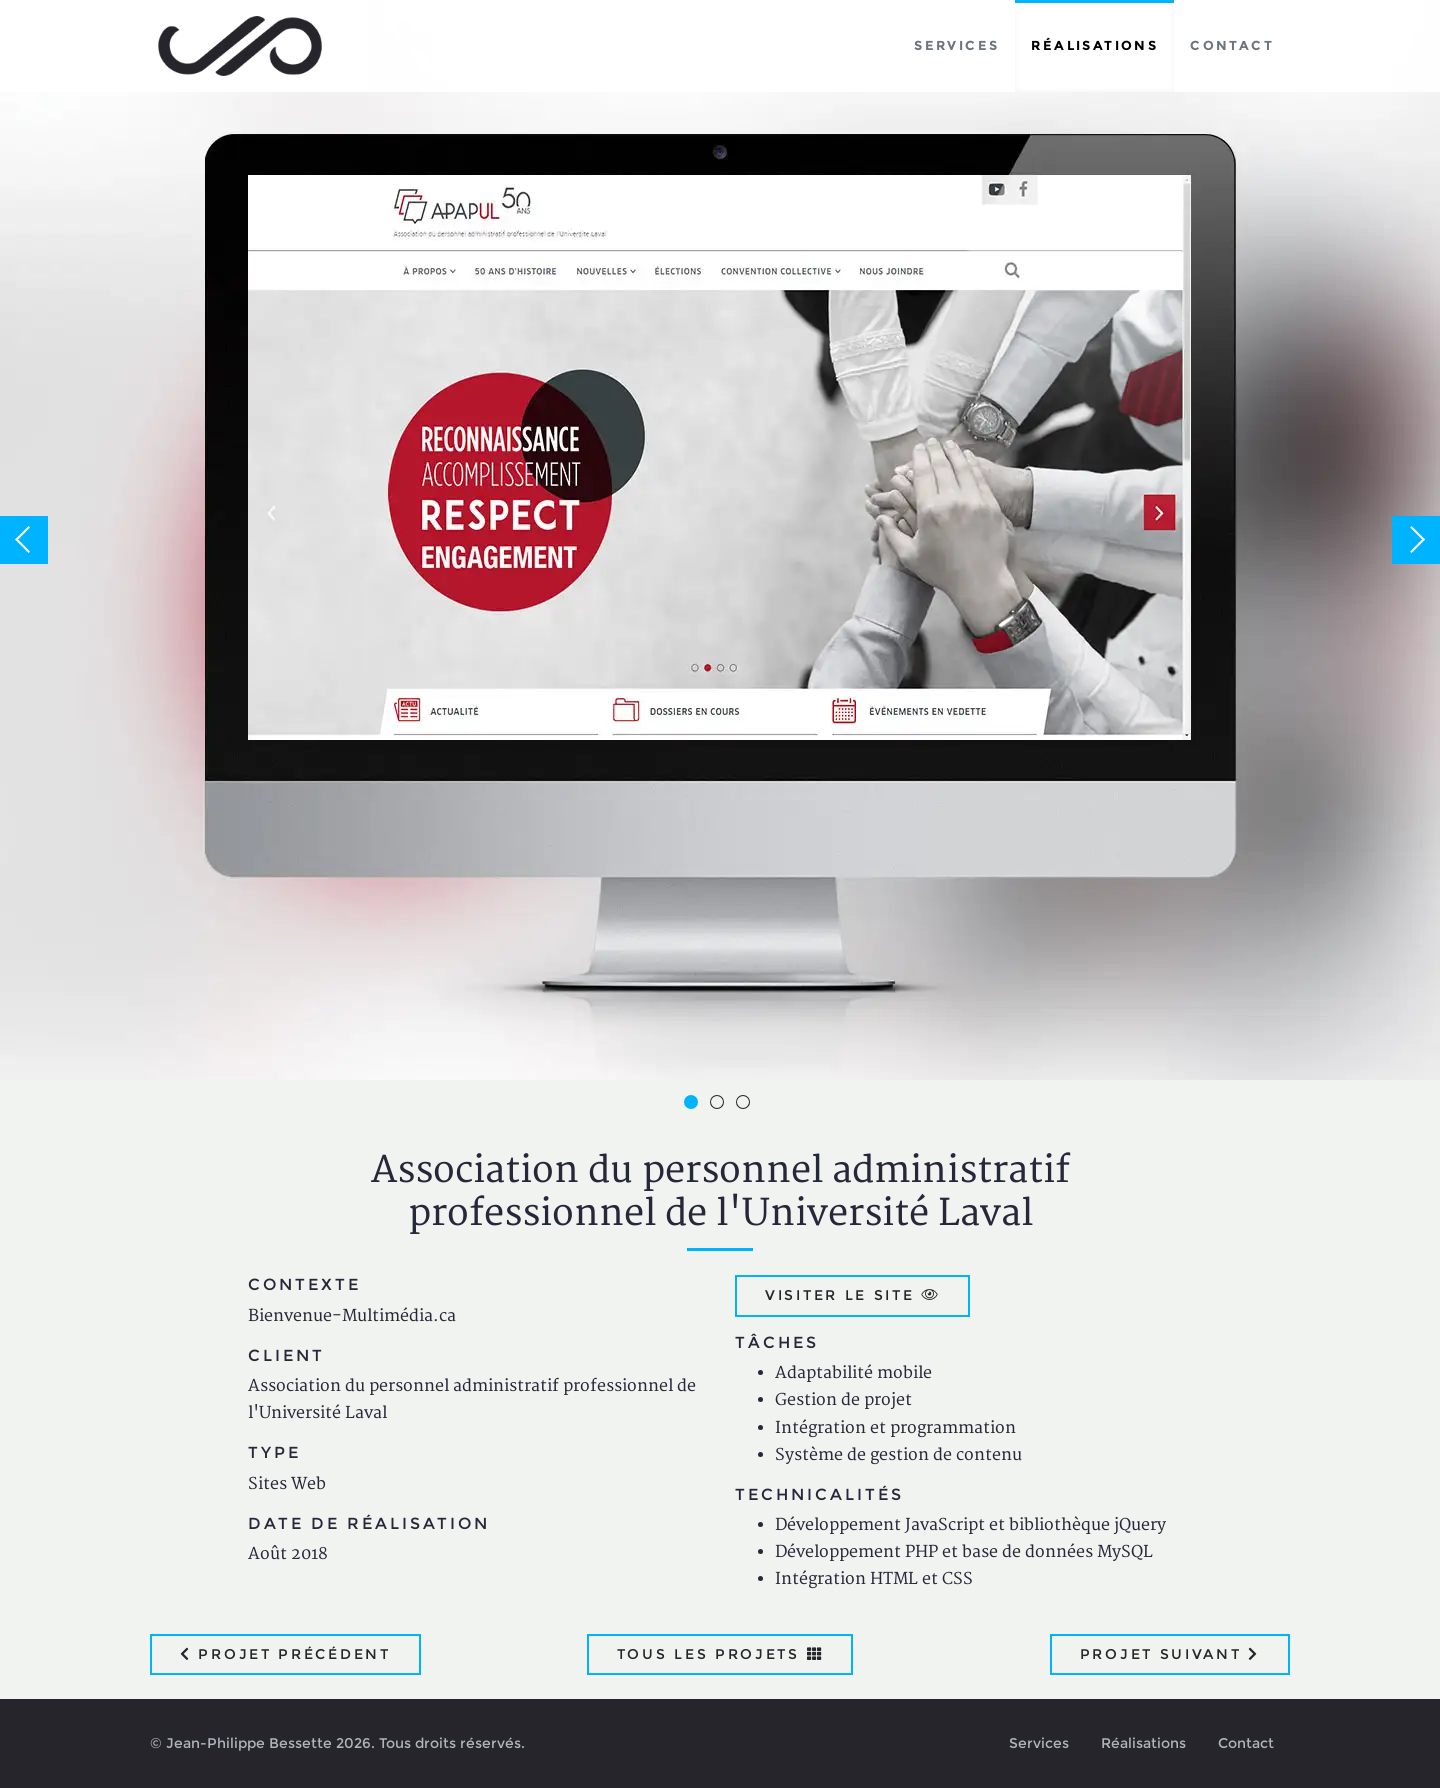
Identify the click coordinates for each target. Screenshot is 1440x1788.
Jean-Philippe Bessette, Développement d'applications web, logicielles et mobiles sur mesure (240, 46)
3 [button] (746, 1105)
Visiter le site (852, 1295)
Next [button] (1416, 540)
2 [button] (720, 1105)
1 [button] (694, 1105)
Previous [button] (24, 540)
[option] (720, 540)
